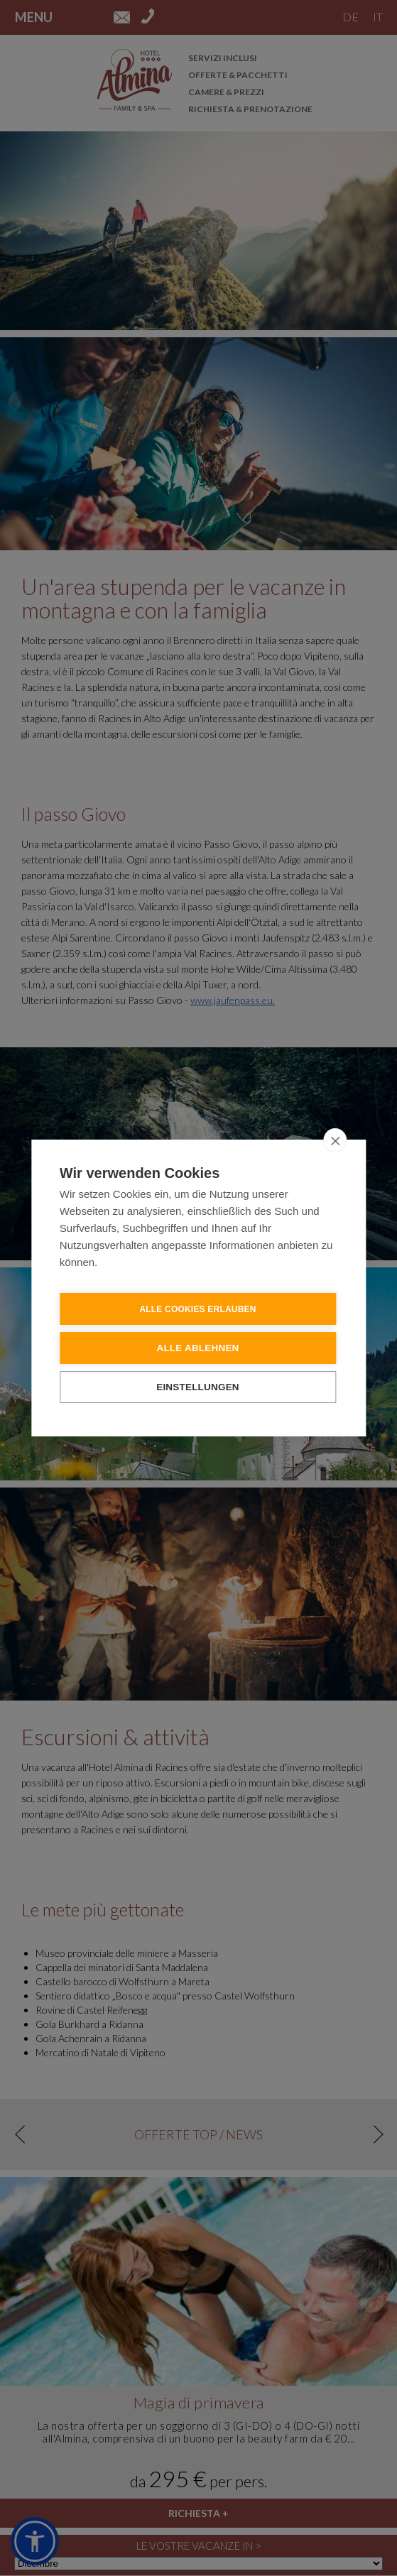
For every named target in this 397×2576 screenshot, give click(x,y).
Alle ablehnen (197, 1347)
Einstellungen (197, 1386)
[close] (335, 1140)
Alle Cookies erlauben (197, 1309)
